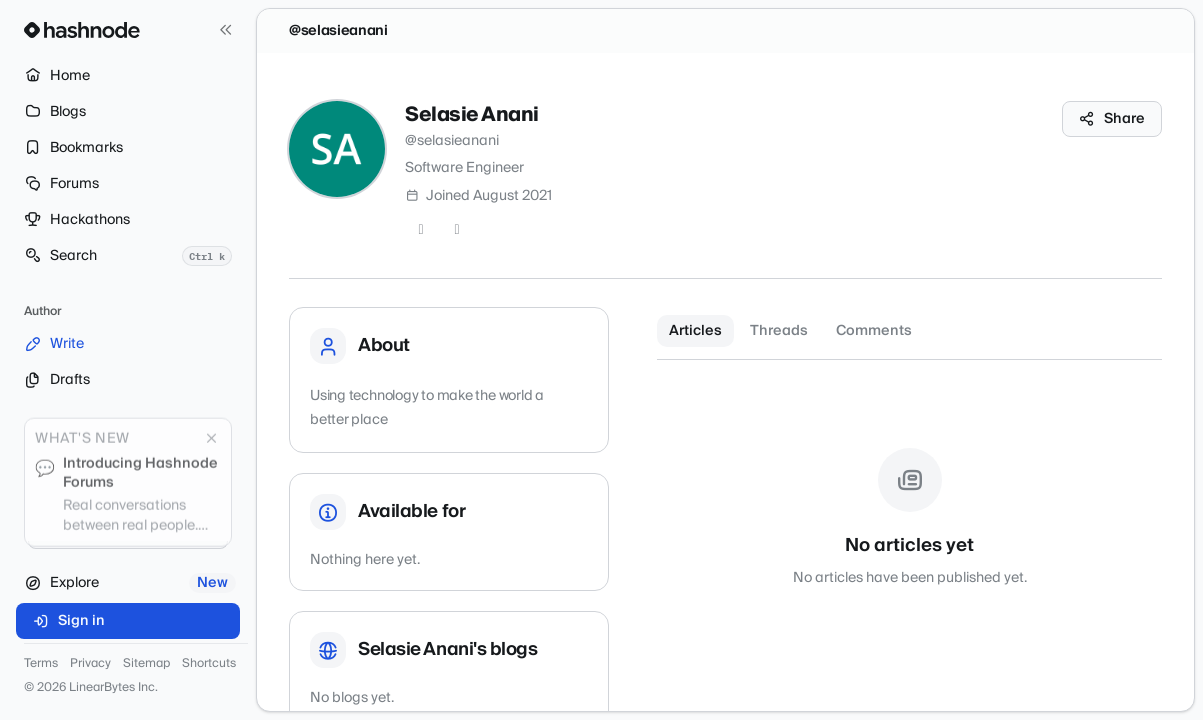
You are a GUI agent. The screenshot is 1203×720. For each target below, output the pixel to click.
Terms (41, 664)
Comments (874, 331)
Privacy (90, 664)
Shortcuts (209, 664)
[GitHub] (457, 230)
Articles (695, 331)
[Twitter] (421, 230)
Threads (779, 331)
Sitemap (146, 664)
